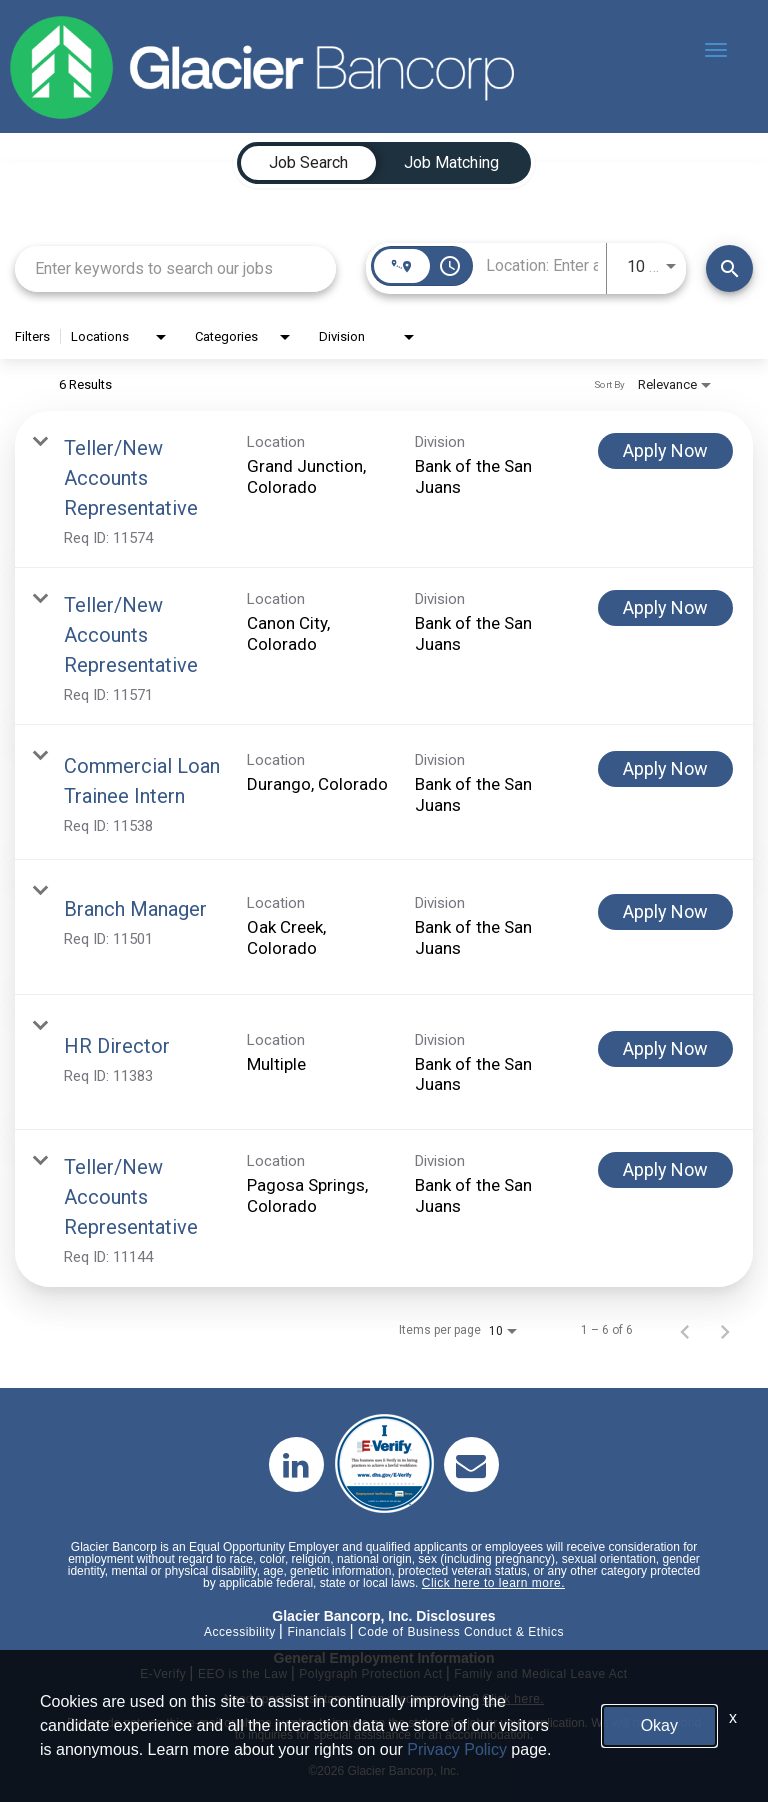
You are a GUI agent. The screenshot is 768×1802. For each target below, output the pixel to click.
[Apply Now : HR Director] (665, 1049)
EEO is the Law (243, 1674)
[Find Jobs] (729, 268)
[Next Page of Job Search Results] (725, 1330)
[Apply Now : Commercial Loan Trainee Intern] (665, 769)
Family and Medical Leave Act (540, 1674)
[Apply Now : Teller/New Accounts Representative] (665, 451)
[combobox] (175, 268)
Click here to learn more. (493, 1583)
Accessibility (240, 1632)
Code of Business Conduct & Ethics (461, 1632)
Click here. (513, 1699)
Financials (316, 1632)
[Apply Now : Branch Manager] (665, 912)
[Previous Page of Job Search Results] (685, 1330)
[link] (384, 489)
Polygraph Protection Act (370, 1674)
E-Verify (163, 1674)
